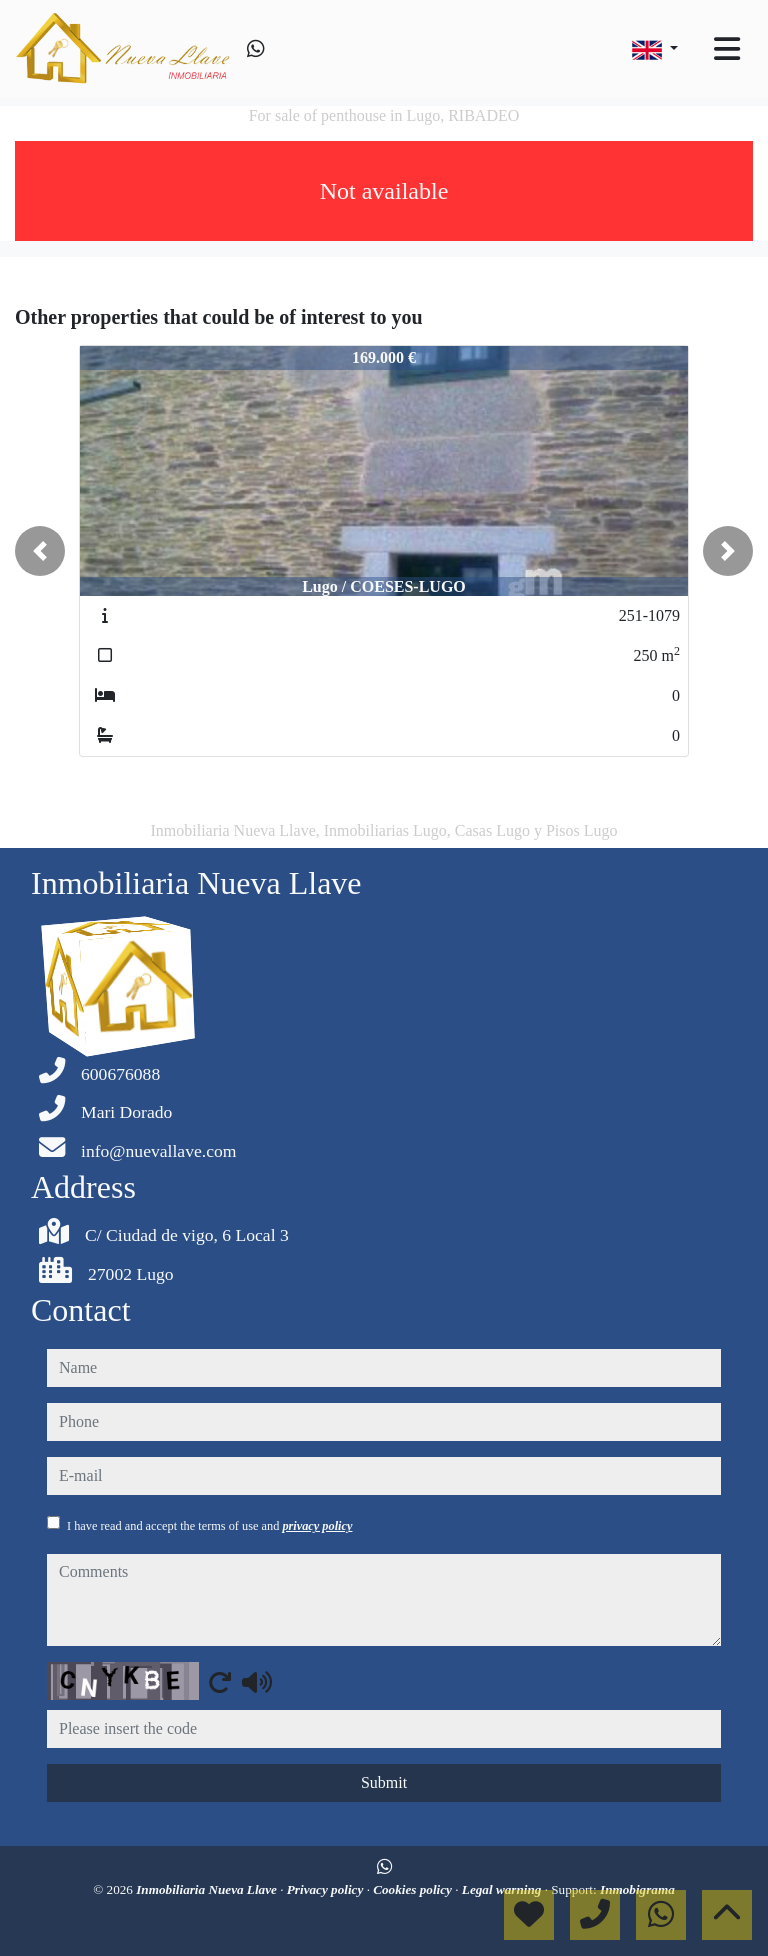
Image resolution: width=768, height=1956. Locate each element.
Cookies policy (414, 1889)
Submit (384, 1782)
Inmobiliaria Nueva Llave (208, 1889)
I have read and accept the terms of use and (209, 1526)
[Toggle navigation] (727, 49)
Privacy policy (327, 1889)
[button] (40, 551)
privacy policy (317, 1526)
